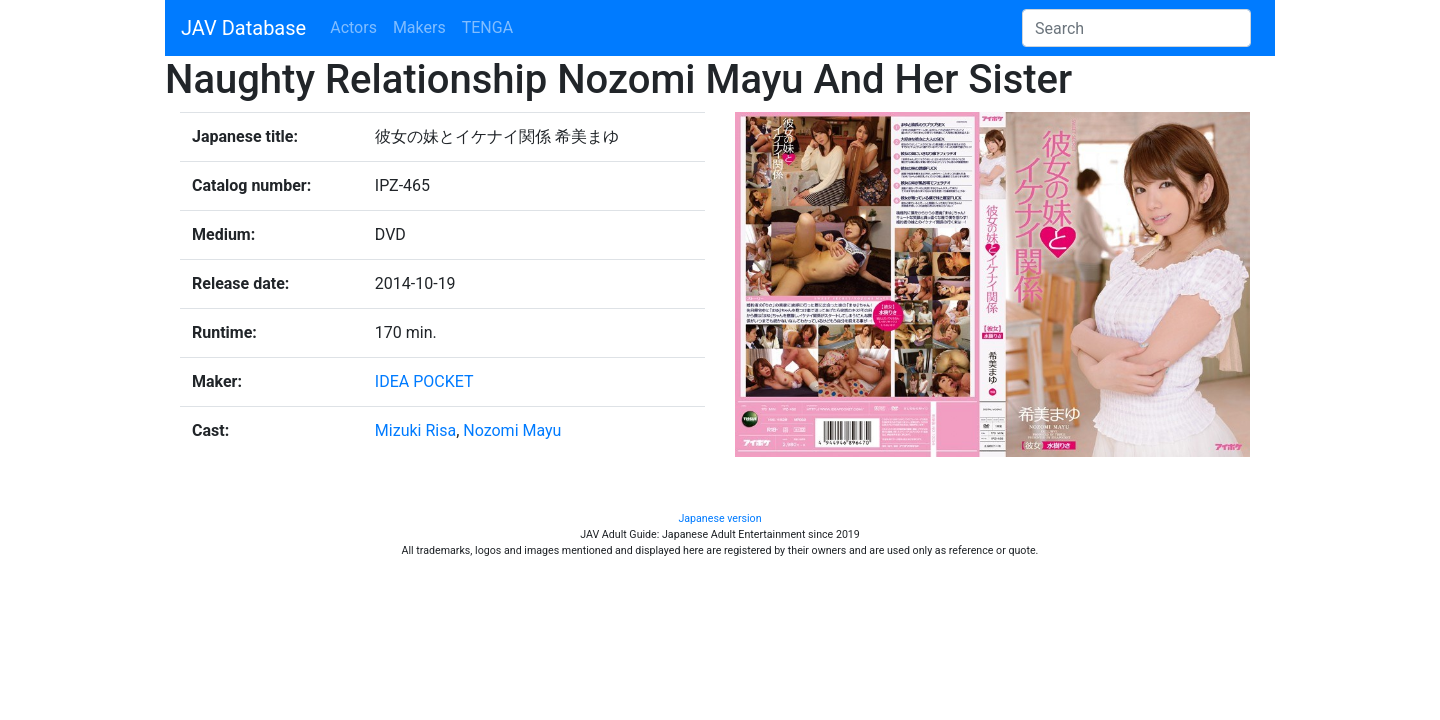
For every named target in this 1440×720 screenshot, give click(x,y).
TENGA (487, 27)
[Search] (1136, 28)
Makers (419, 27)
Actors (353, 27)
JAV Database (243, 28)
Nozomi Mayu (512, 430)
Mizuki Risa (415, 430)
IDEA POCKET (424, 381)
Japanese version (719, 518)
